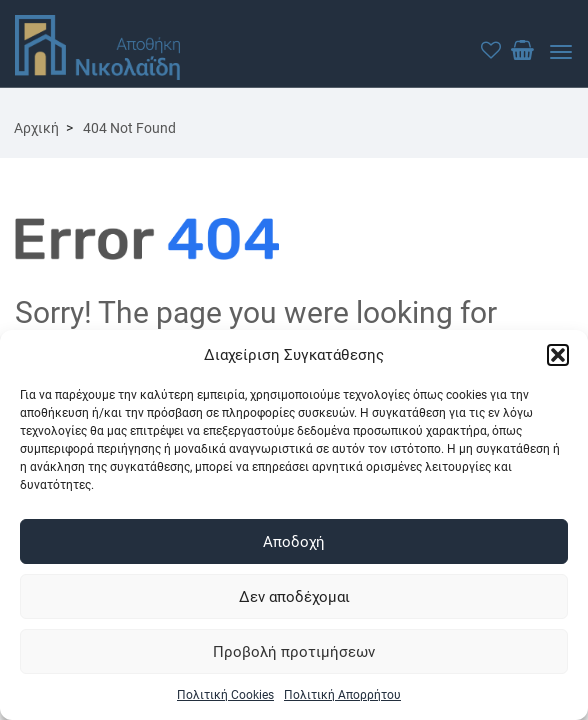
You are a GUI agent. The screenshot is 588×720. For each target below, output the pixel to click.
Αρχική (36, 128)
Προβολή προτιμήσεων (294, 652)
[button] (558, 355)
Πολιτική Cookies (225, 695)
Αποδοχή (294, 542)
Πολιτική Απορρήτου (342, 695)
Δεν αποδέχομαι (294, 597)
